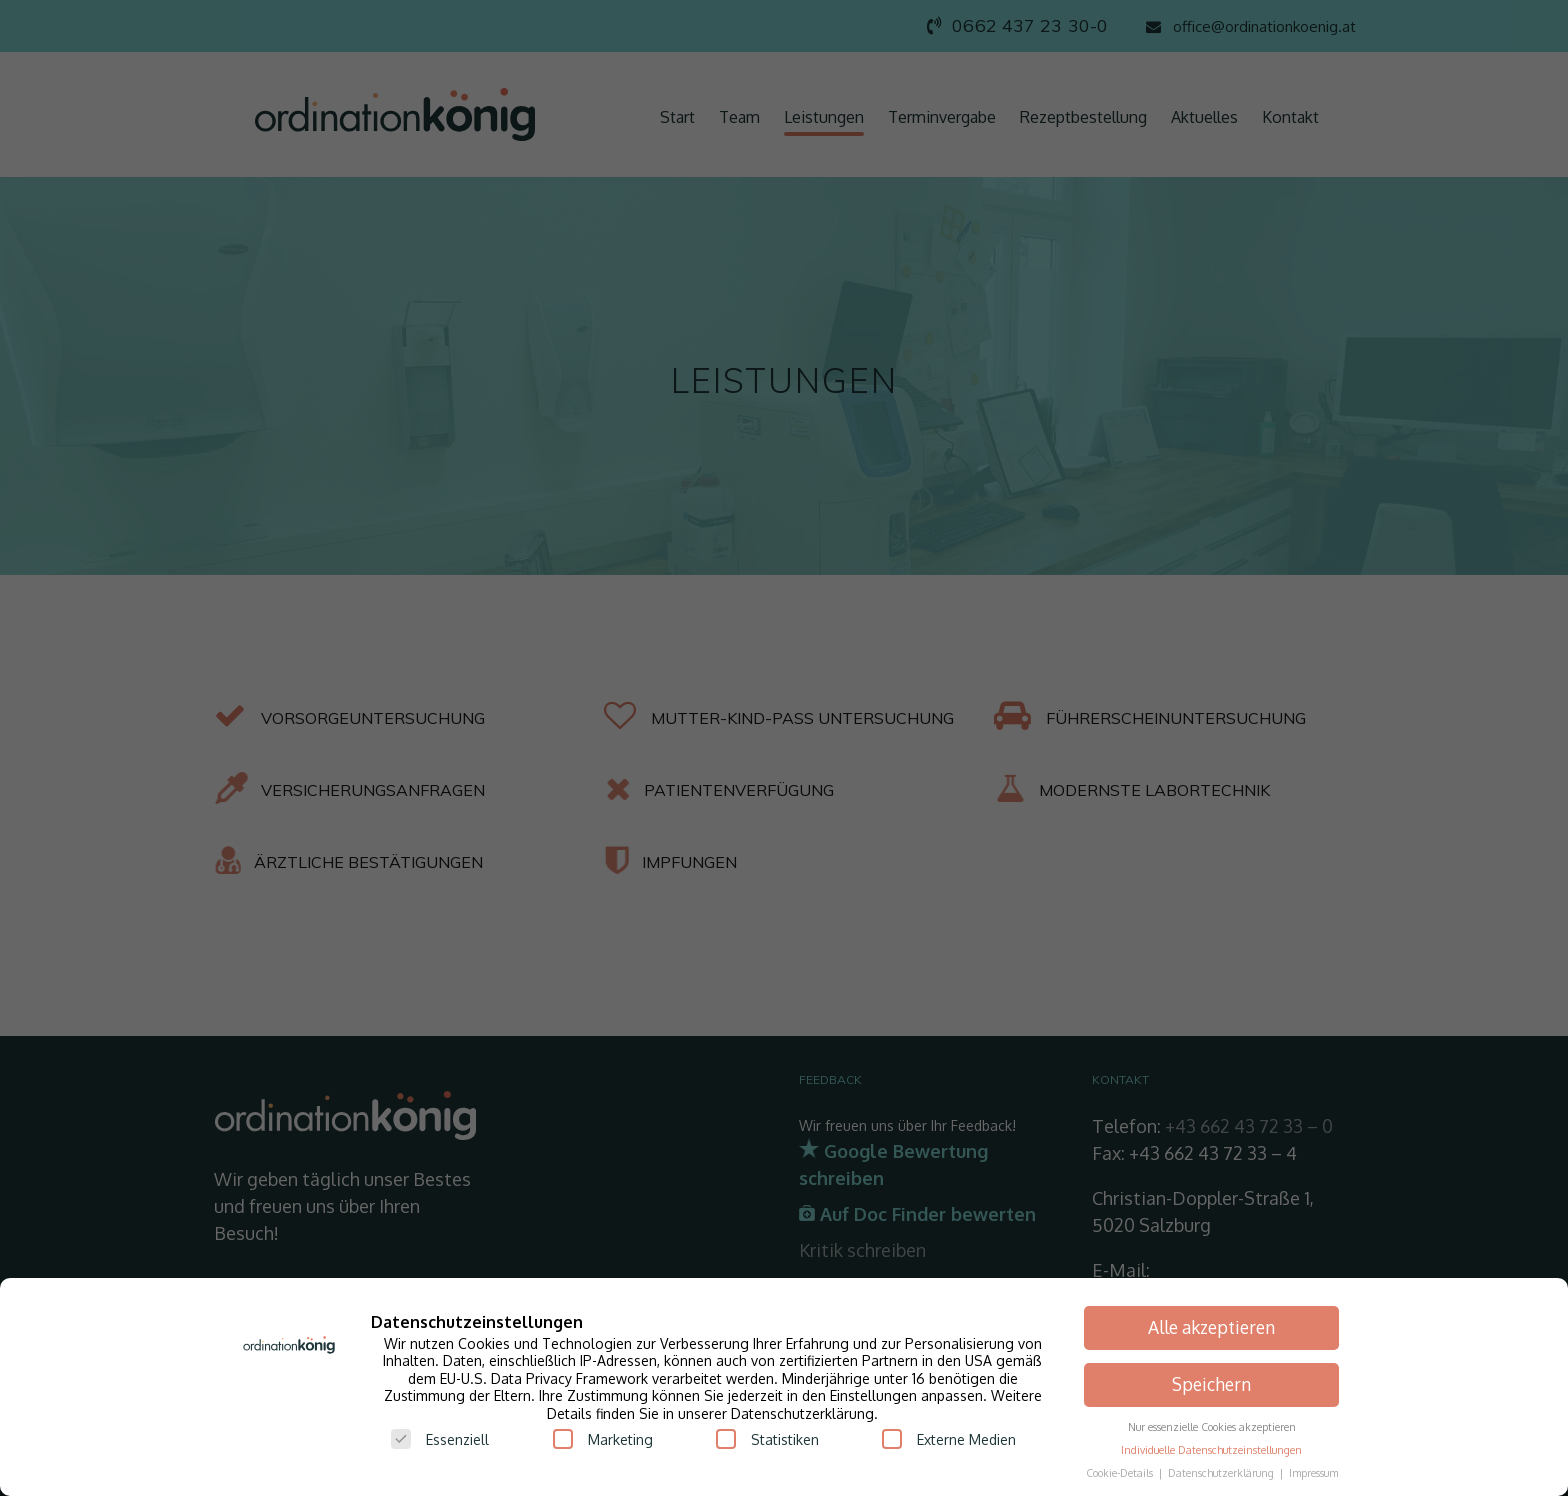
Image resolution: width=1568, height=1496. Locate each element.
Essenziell (440, 1439)
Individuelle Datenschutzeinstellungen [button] (1211, 1449)
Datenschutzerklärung (1222, 1472)
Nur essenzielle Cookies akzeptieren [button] (1212, 1426)
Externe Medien (949, 1439)
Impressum (1313, 1472)
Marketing (603, 1439)
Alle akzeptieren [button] (1211, 1327)
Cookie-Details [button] (1121, 1472)
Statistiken (767, 1439)
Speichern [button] (1211, 1384)
